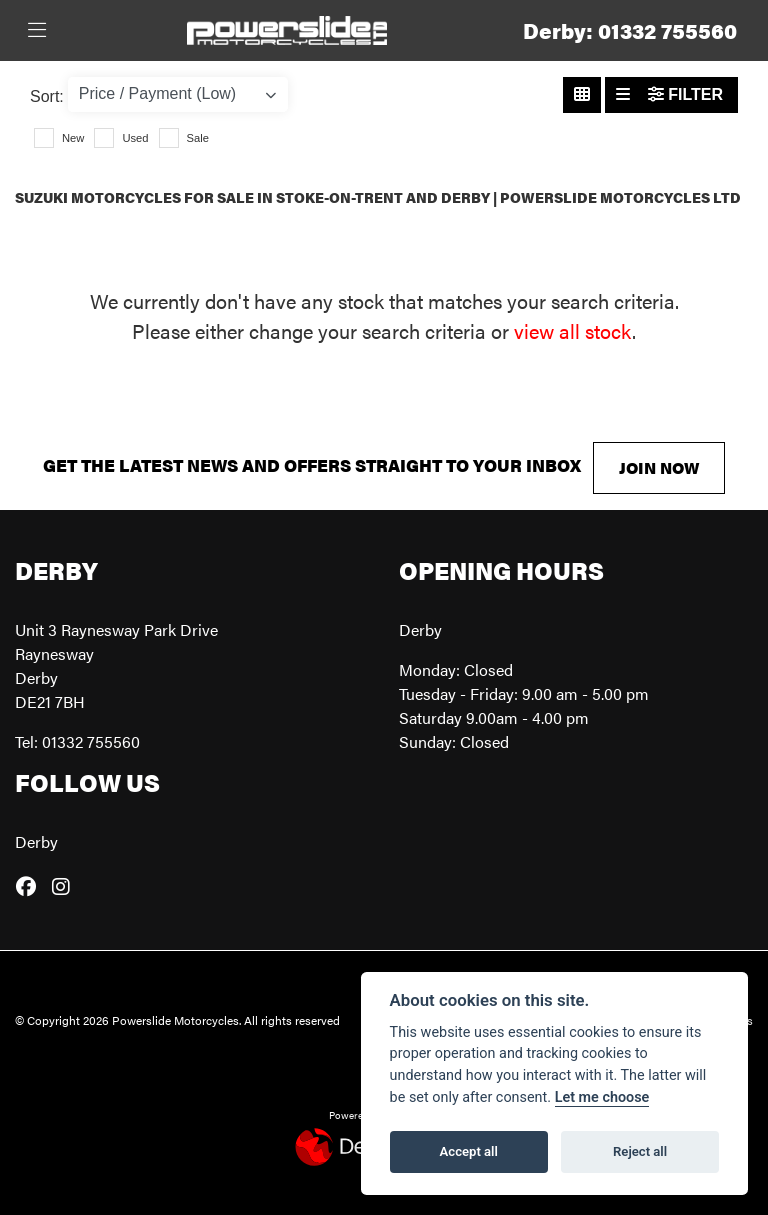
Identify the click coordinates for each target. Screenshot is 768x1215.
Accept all (469, 1151)
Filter (685, 94)
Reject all (640, 1151)
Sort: (47, 96)
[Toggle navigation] (37, 30)
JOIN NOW (659, 467)
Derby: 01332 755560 (630, 30)
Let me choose (602, 1097)
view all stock (573, 330)
